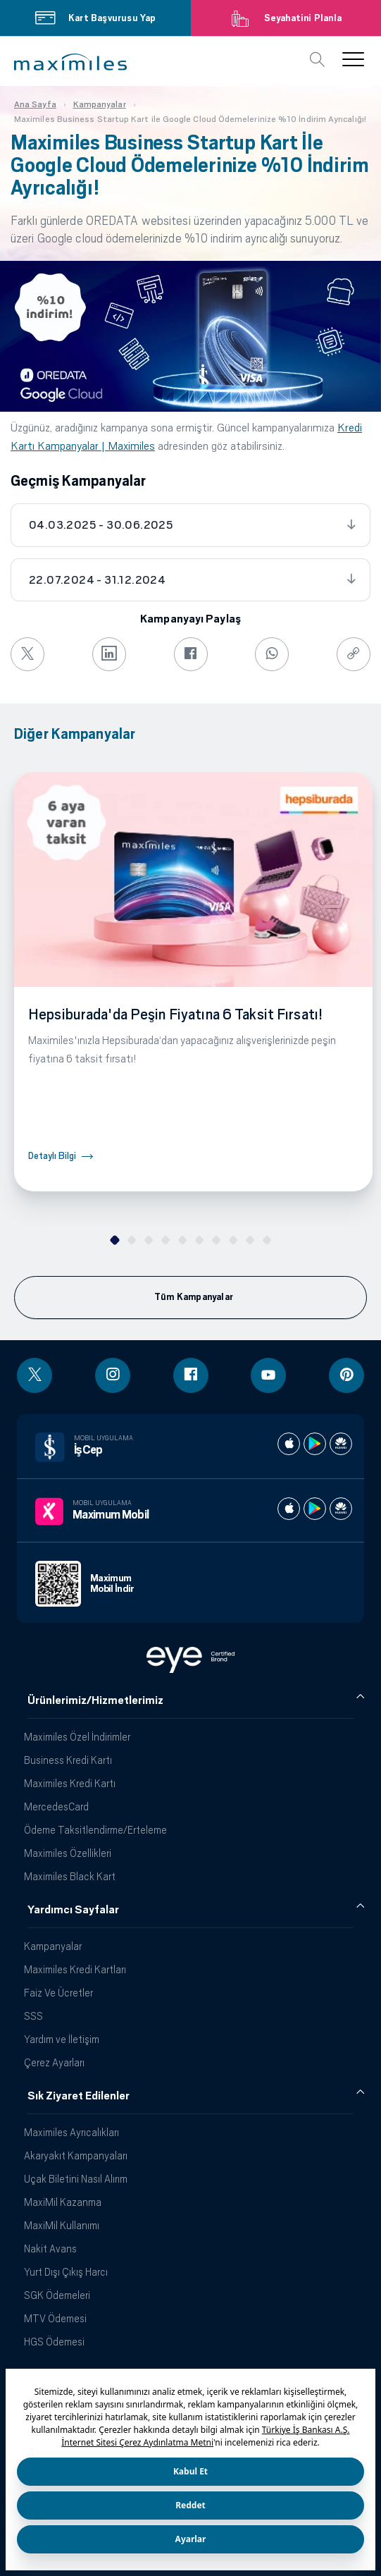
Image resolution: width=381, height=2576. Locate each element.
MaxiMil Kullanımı (61, 2225)
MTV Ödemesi (55, 2318)
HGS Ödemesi (54, 2342)
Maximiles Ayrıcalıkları (71, 2132)
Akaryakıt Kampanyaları (75, 2155)
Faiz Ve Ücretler (58, 1993)
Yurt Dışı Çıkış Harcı (66, 2272)
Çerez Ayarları (54, 2062)
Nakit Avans (50, 2249)
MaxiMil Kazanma (62, 2202)
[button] (70, 62)
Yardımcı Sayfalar (73, 1909)
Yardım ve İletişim (61, 2039)
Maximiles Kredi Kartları (75, 1969)
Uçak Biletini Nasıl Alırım (75, 2179)
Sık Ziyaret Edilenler (78, 2096)
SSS (33, 2016)
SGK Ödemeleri (57, 2295)
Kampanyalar (53, 1946)
